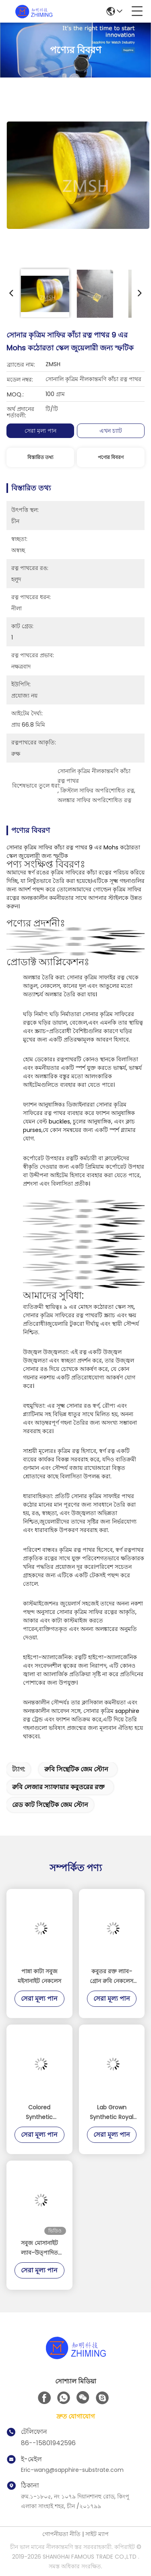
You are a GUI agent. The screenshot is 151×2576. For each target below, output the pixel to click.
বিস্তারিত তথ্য (40, 457)
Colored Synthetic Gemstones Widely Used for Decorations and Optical (39, 2112)
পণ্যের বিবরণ (111, 457)
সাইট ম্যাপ (97, 2534)
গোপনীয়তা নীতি (61, 2534)
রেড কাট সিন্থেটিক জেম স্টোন (50, 1804)
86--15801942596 (48, 2443)
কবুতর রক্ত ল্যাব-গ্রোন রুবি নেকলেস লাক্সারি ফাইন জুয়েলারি (111, 1976)
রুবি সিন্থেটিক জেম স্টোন (76, 1769)
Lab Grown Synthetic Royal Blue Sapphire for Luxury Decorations (111, 2112)
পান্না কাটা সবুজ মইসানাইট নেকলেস (39, 1976)
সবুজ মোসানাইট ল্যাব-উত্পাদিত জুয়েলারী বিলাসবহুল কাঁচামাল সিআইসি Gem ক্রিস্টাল (39, 2248)
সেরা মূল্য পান (40, 431)
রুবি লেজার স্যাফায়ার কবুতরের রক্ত (58, 1787)
